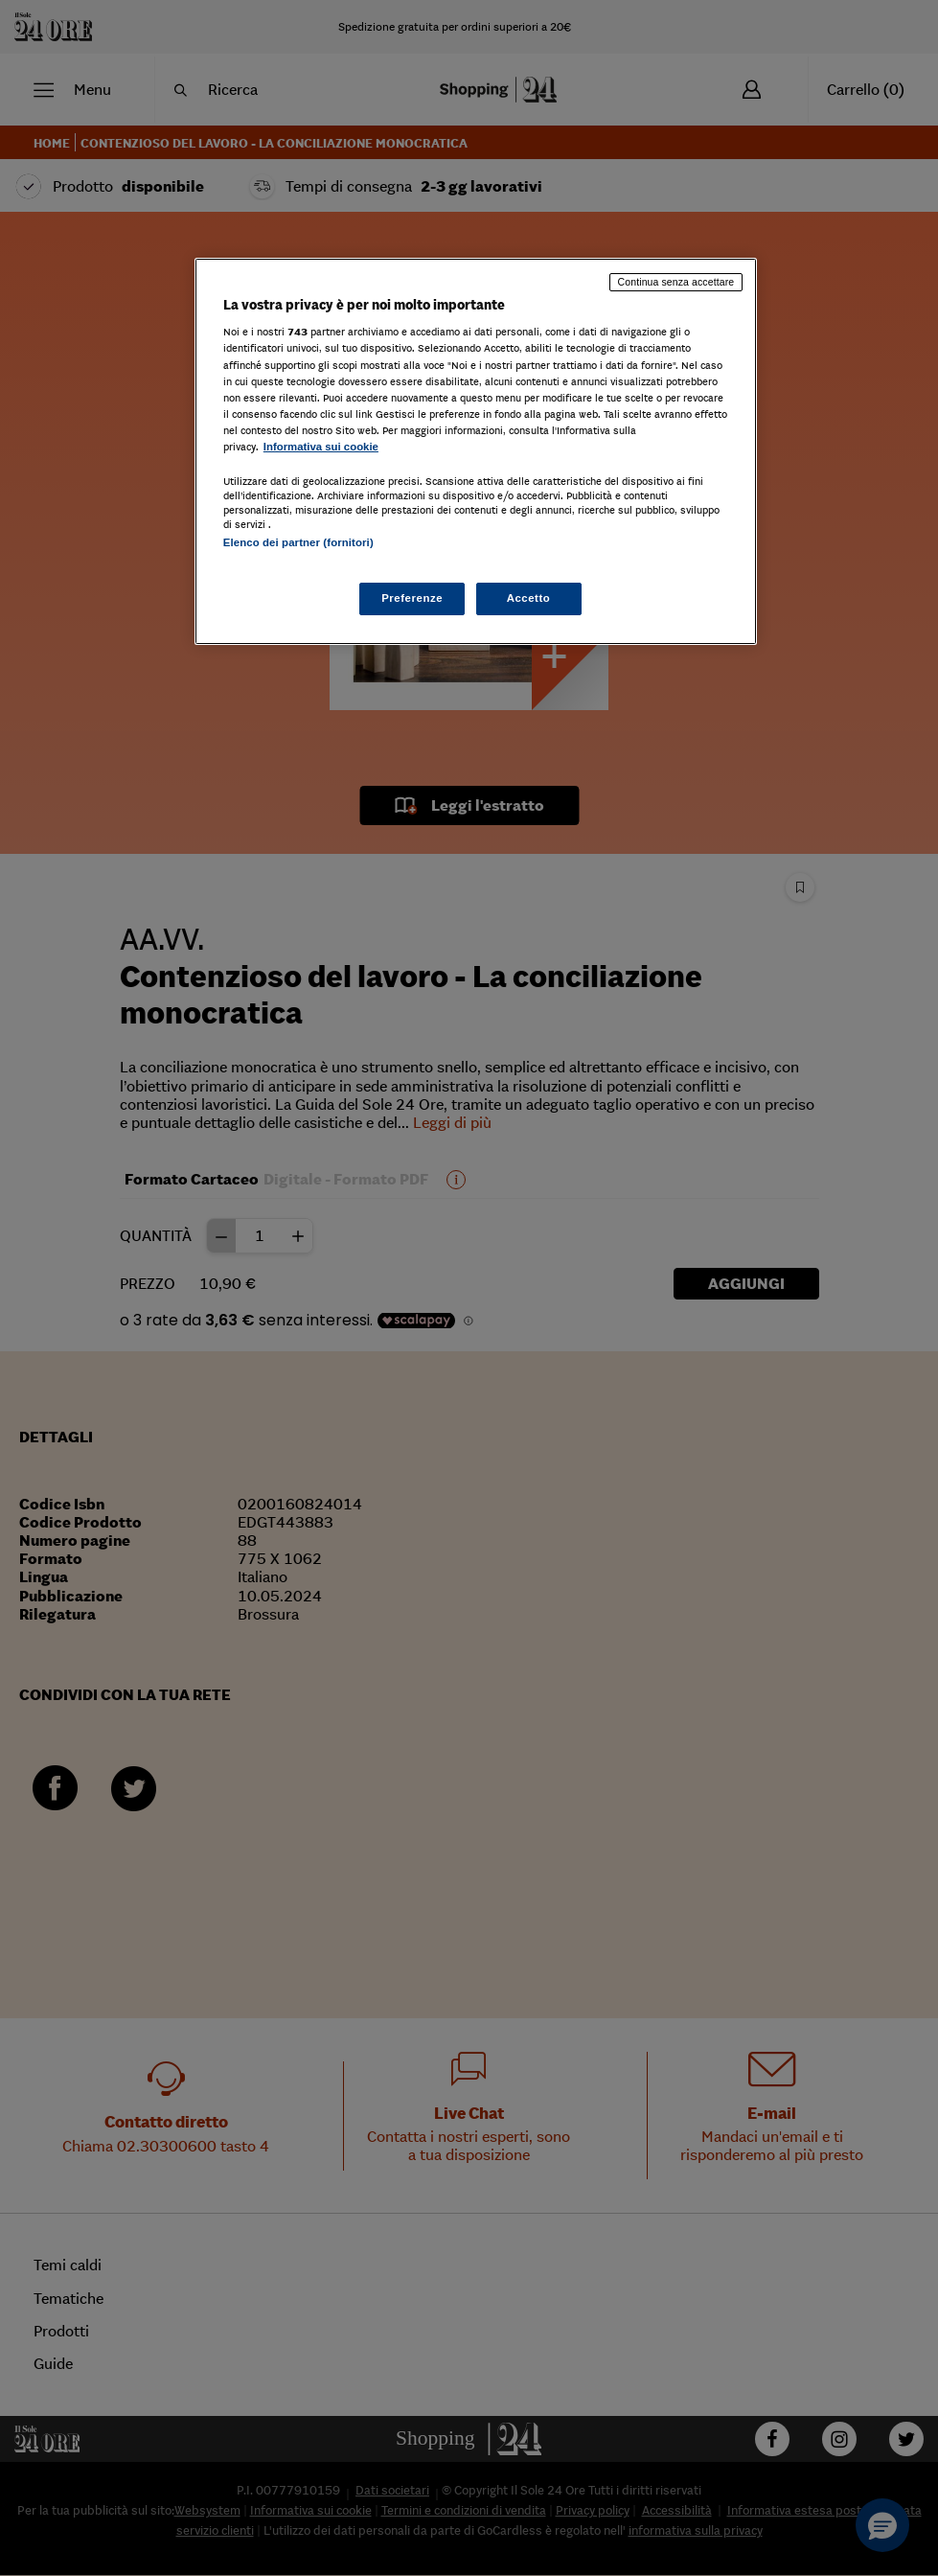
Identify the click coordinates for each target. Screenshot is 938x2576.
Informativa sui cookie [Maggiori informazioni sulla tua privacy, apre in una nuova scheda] (320, 446)
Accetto (529, 598)
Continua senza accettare (676, 282)
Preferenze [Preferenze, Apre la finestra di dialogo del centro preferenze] (412, 598)
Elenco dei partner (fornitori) (298, 542)
